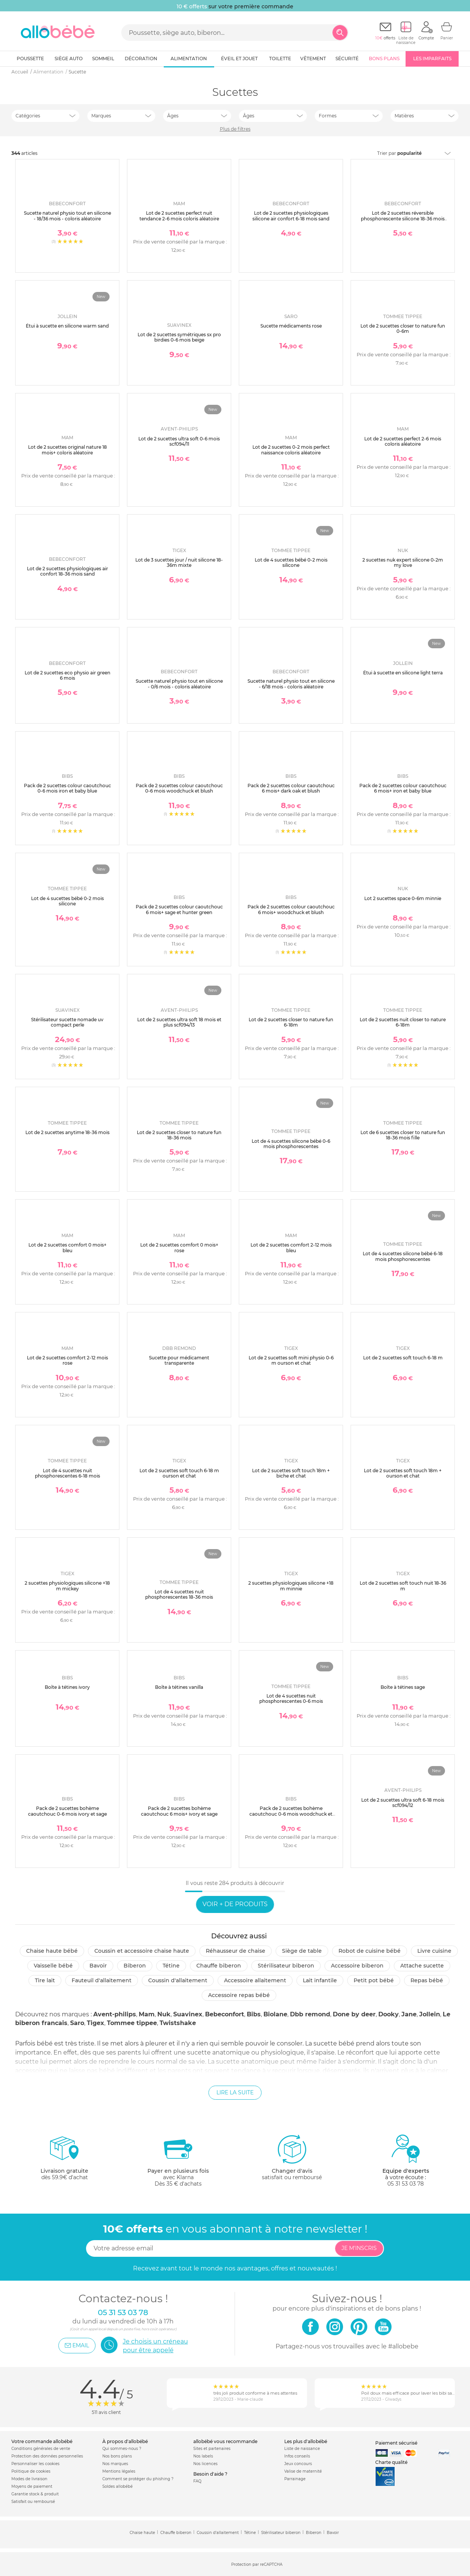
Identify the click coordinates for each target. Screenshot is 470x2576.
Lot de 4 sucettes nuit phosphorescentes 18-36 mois (179, 1594)
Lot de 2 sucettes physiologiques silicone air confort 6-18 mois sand (290, 215)
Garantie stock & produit (35, 2494)
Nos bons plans (117, 2456)
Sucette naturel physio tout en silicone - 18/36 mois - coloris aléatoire (67, 215)
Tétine (171, 1965)
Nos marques (115, 2463)
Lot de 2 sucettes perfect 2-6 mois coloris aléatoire (402, 441)
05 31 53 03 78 (405, 2183)
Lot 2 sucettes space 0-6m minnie (402, 898)
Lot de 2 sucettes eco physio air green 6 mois (67, 675)
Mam (147, 2014)
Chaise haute (142, 2532)
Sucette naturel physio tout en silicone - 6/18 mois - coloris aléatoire (291, 683)
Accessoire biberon (357, 1965)
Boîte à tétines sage (403, 1687)
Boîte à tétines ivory (67, 1687)
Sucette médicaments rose (291, 326)
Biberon (135, 1965)
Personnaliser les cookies (35, 2463)
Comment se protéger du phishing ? (138, 2478)
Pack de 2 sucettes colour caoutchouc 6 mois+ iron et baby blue (402, 788)
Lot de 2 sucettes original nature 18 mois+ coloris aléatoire (67, 449)
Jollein (429, 2014)
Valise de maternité (303, 2471)
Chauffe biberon (218, 1965)
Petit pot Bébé (374, 1980)
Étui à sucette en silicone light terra (403, 673)
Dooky (388, 2014)
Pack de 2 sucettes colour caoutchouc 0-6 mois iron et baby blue (67, 788)
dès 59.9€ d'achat (64, 2160)
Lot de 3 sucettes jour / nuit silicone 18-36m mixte (179, 562)
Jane (409, 2014)
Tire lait (45, 1980)
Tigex (95, 2023)
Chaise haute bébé (52, 1950)
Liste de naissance (302, 2448)
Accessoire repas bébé (239, 1995)
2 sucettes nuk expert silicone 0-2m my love (402, 562)
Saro (77, 2023)
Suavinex (187, 2014)
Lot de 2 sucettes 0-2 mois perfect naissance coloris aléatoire (291, 449)
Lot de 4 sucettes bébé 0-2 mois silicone (291, 562)
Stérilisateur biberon (286, 1965)
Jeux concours (298, 2463)
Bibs (254, 2014)
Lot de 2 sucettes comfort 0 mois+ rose (179, 1247)
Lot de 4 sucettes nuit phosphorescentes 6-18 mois (67, 1473)
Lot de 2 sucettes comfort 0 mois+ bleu (67, 1247)
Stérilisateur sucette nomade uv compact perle (67, 1022)
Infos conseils (297, 2456)
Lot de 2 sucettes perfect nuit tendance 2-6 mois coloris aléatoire (179, 215)
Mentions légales (118, 2471)
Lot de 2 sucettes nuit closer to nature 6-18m (403, 1022)
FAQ (197, 2481)
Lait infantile (320, 1980)
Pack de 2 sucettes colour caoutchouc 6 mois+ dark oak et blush (291, 788)
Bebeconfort (224, 2014)
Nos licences (205, 2463)
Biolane (275, 2014)
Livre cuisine (434, 1950)
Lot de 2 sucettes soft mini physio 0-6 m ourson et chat (291, 1360)
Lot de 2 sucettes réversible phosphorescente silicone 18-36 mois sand (403, 218)
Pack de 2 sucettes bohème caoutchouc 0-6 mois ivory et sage (67, 1810)
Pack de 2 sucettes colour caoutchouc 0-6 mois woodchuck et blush (179, 788)
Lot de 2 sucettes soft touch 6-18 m (403, 1358)
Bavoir (98, 1965)
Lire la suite (235, 2092)
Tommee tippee (132, 2023)
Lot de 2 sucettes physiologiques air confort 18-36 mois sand (67, 571)
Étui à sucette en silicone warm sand (67, 326)
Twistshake (178, 2023)
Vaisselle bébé (53, 1965)
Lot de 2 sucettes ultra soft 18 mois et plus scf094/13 (179, 1022)
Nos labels (203, 2456)
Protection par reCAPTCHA (256, 2564)
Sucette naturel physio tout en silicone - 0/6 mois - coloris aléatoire (179, 683)
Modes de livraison (29, 2478)
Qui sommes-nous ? (121, 2448)
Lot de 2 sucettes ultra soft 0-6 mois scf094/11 (179, 441)
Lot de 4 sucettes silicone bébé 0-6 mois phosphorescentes (291, 1143)
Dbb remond (310, 2014)
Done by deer (354, 2014)
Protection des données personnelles (47, 2456)
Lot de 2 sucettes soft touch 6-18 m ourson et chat (179, 1473)
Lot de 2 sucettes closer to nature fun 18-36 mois (179, 1135)
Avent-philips (114, 2014)
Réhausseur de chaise (235, 1950)
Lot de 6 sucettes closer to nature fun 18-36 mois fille (402, 1135)
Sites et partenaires (211, 2448)
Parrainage (295, 2478)
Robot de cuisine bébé (369, 1950)
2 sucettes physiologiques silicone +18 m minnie (291, 1585)
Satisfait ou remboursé (33, 2501)
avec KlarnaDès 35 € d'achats (178, 2160)
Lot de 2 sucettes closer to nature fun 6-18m (291, 1022)
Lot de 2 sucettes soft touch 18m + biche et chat (291, 1473)
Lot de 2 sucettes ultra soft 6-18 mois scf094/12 (402, 1802)
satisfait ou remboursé (292, 2157)
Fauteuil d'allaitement (102, 1980)
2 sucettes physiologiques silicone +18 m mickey (67, 1585)
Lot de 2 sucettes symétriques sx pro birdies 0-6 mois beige (179, 337)
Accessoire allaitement (255, 1980)
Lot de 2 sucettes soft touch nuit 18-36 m (403, 1585)
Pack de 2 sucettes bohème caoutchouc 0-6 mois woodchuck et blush (290, 1813)
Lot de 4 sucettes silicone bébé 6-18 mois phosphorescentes (403, 1256)
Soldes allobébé (117, 2486)
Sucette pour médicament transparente (179, 1360)
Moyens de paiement (31, 2486)
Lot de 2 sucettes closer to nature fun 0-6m (402, 328)
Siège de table (302, 1950)
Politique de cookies (30, 2471)
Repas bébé (426, 1980)
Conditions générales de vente (40, 2448)
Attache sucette (422, 1965)
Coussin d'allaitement (177, 1980)
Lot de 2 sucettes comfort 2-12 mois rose (67, 1360)
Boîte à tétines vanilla (179, 1687)
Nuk (164, 2014)
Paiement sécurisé (396, 2443)
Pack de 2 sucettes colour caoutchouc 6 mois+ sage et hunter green (179, 909)
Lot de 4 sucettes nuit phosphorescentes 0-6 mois (291, 1698)
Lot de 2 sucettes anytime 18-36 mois (67, 1132)
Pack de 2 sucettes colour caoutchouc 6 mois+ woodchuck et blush (291, 909)
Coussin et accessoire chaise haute (141, 1950)
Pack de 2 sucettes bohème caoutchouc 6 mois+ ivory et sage (179, 1810)
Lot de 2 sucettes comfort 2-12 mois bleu (291, 1247)
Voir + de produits (235, 1904)
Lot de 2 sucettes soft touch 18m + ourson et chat (403, 1473)
